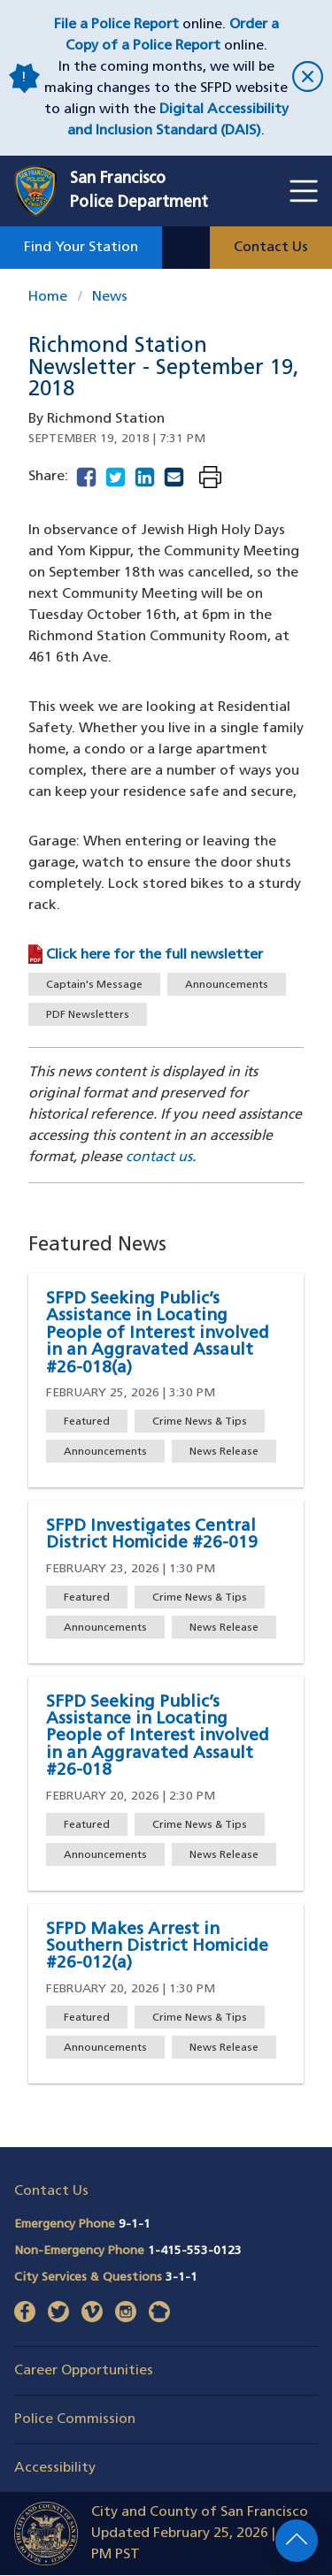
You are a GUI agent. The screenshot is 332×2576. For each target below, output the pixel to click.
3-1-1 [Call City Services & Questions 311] (181, 2277)
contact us (159, 1157)
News (109, 297)
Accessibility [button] (55, 2468)
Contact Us (271, 248)
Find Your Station (81, 248)
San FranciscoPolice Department (139, 191)
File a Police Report (116, 25)
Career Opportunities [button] (83, 2371)
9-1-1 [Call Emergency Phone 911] (135, 2224)
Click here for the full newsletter (154, 955)
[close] (305, 78)
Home (47, 297)
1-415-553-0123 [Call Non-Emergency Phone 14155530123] (195, 2251)
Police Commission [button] (74, 2419)
